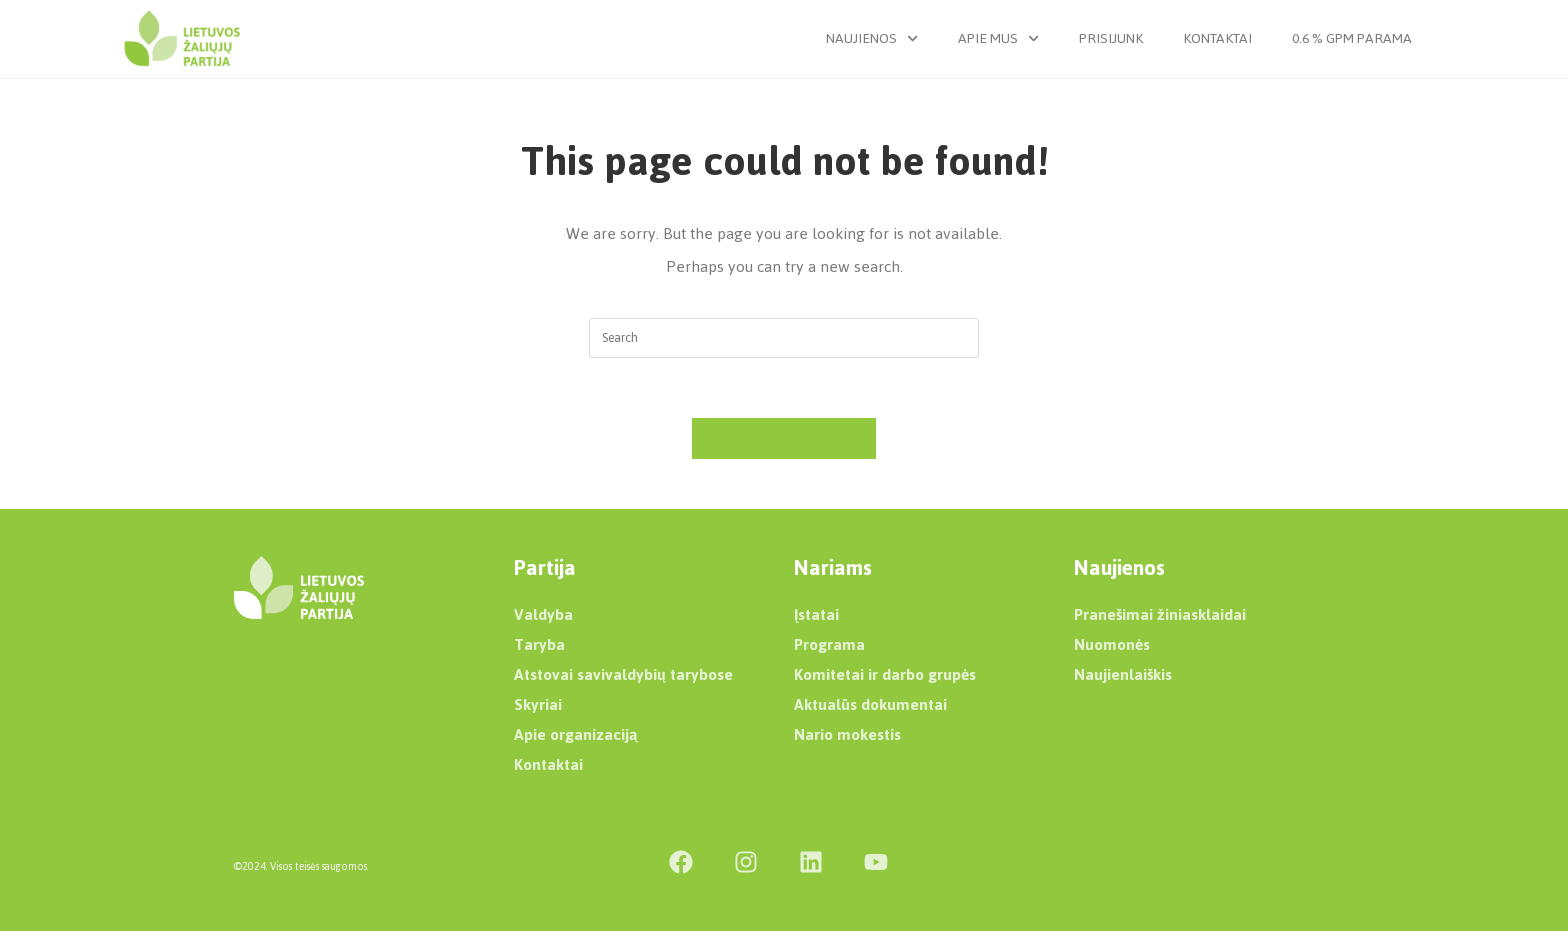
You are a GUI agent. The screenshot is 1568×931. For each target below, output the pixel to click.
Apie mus (998, 38)
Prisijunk (1111, 38)
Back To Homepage (784, 438)
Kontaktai (1217, 38)
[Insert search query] (784, 338)
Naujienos (872, 38)
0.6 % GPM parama (1352, 38)
